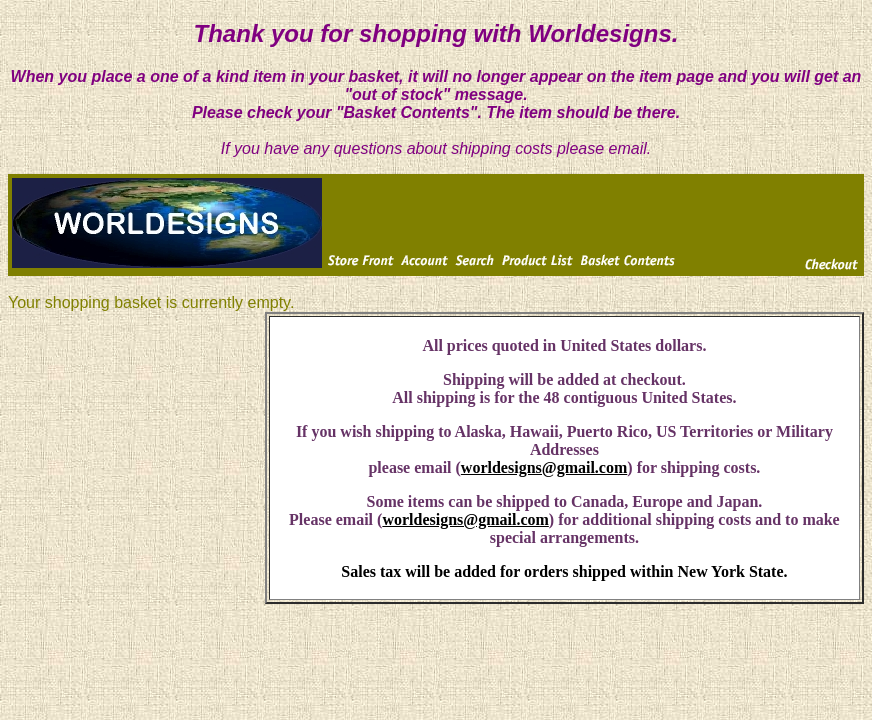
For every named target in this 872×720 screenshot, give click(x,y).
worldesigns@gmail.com (544, 467)
